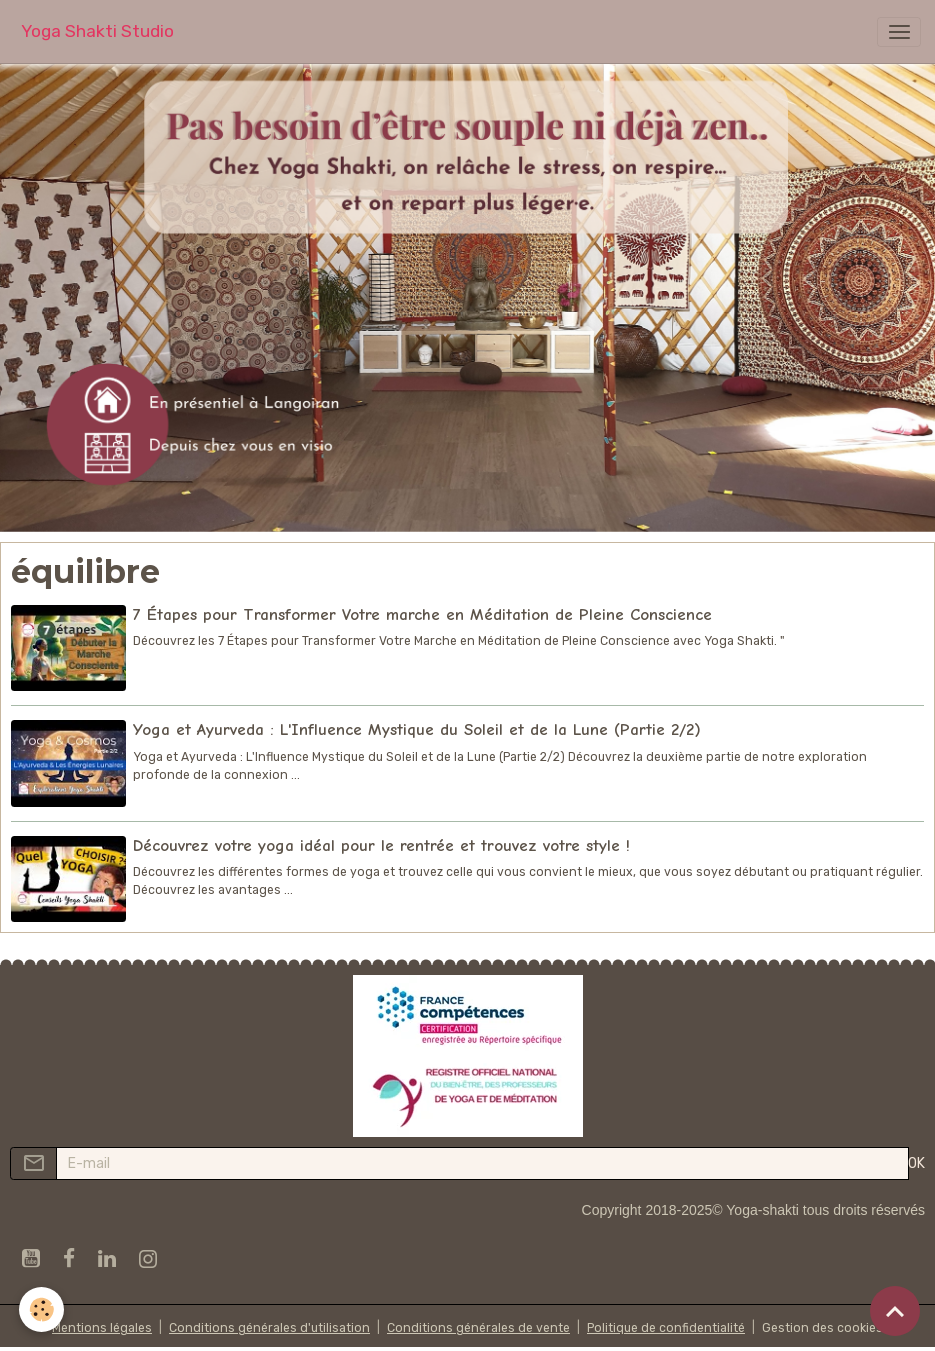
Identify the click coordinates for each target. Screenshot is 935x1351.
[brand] (97, 31)
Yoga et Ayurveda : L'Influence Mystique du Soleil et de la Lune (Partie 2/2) (417, 729)
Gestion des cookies (822, 1328)
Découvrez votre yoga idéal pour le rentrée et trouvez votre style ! (381, 845)
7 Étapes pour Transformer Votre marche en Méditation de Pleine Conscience (422, 614)
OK (916, 1163)
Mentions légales (102, 1328)
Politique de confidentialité (666, 1328)
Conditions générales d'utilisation (269, 1328)
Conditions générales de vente (478, 1328)
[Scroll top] (895, 1311)
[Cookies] (42, 1309)
